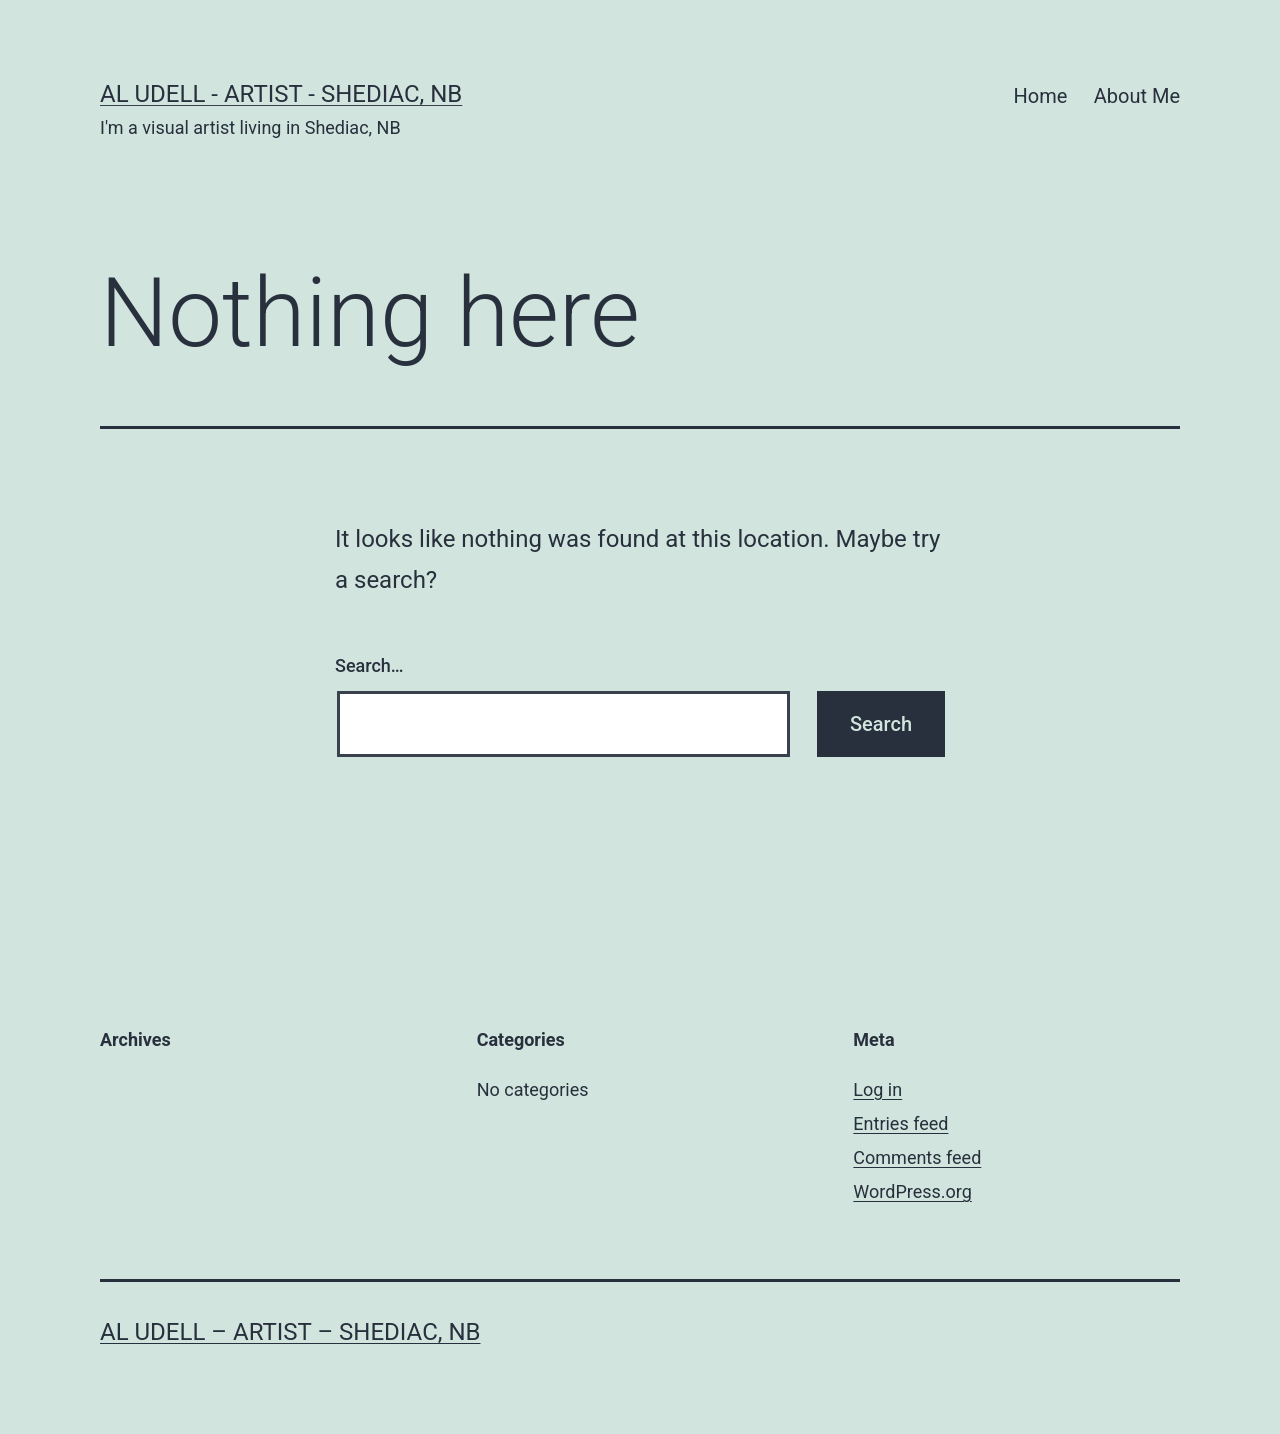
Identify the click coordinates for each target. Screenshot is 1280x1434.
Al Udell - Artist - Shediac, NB (281, 94)
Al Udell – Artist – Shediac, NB (290, 1332)
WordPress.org (912, 1191)
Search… (369, 665)
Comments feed (917, 1157)
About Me (1137, 96)
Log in (877, 1089)
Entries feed (900, 1123)
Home (1041, 96)
